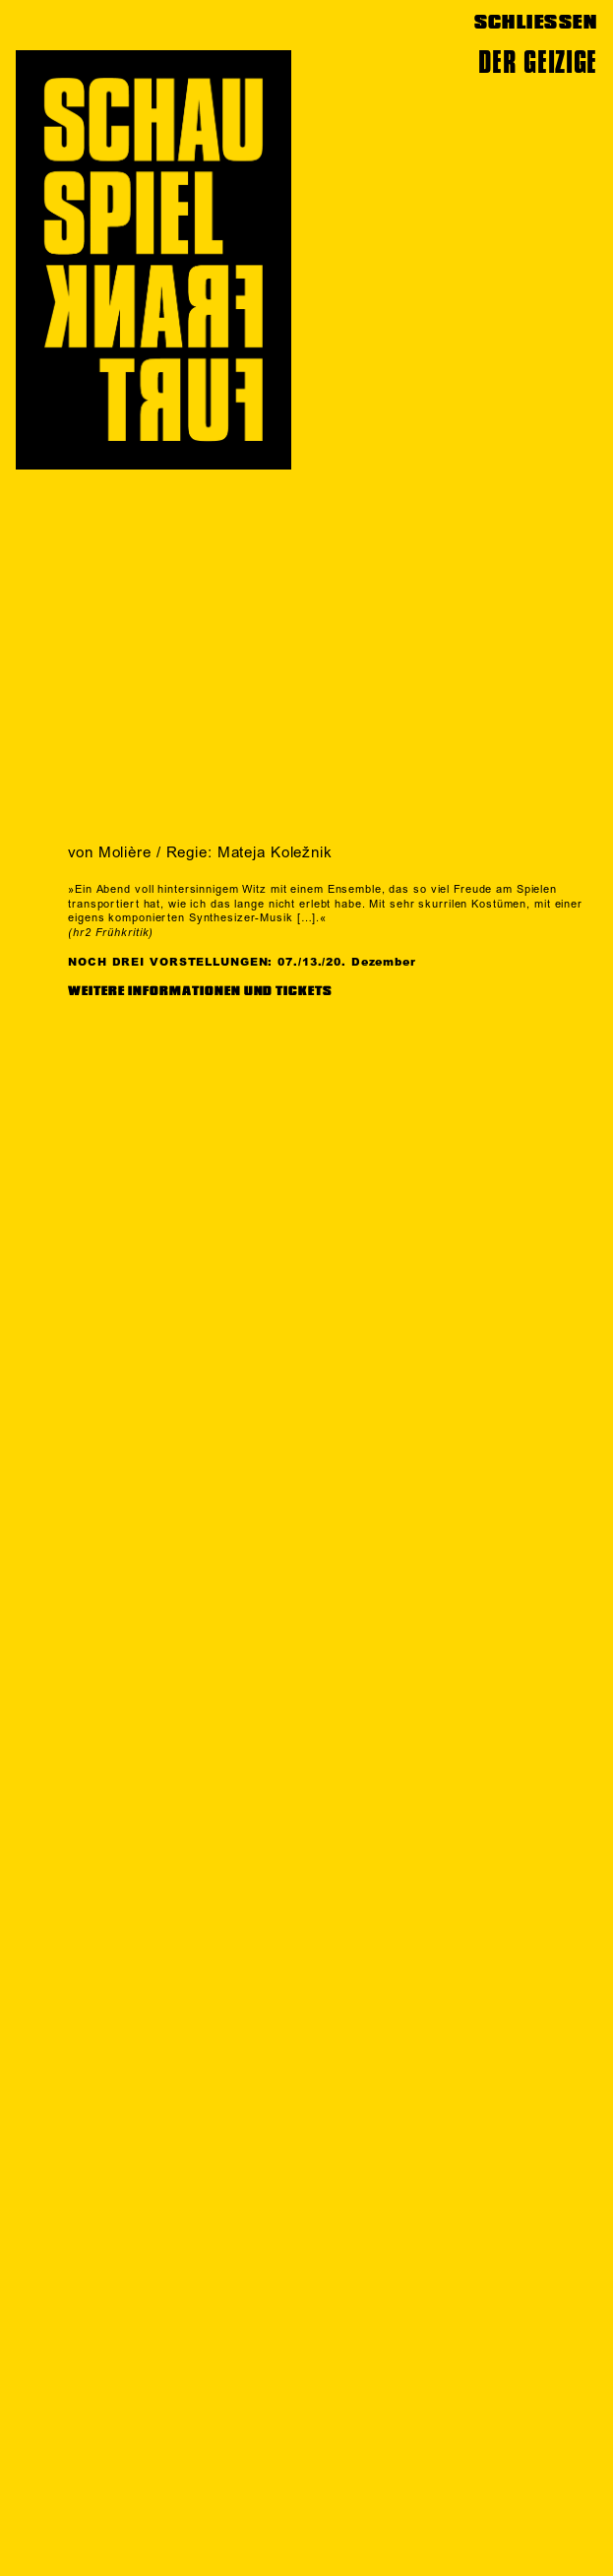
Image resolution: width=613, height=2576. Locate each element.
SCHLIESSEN (536, 22)
